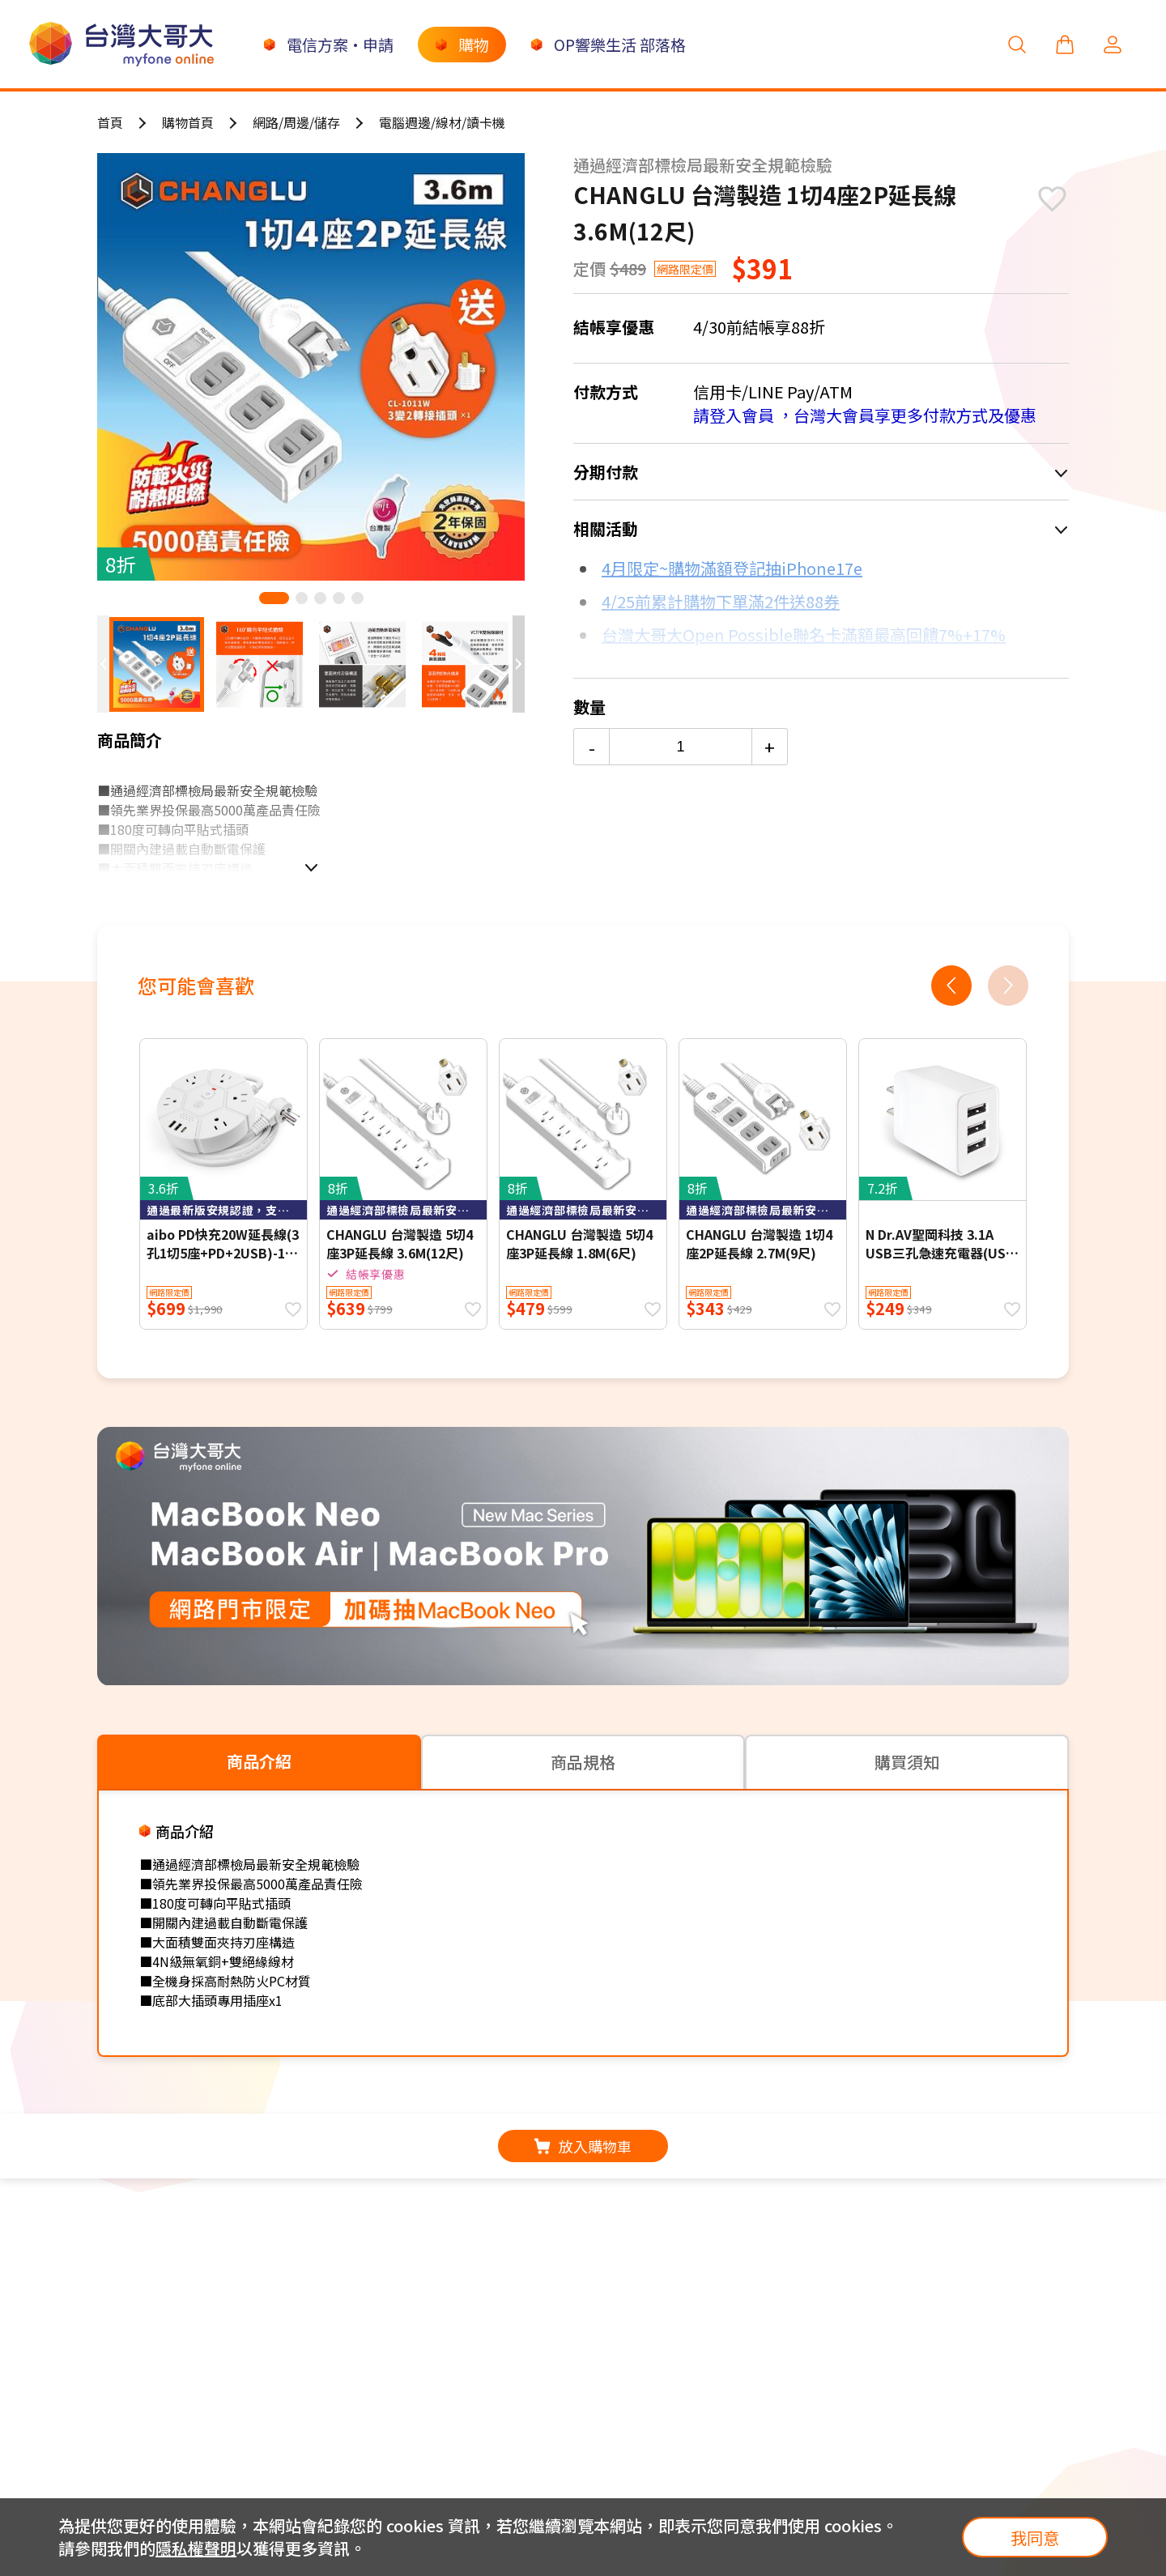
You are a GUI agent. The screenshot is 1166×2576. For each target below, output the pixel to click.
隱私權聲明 (195, 2548)
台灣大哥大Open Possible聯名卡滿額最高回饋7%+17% (804, 634)
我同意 (1035, 2537)
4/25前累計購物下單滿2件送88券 (721, 601)
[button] (274, 598)
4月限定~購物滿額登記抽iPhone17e (732, 568)
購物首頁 (188, 122)
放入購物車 (583, 2146)
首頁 (110, 122)
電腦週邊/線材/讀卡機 (442, 122)
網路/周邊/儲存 (296, 122)
